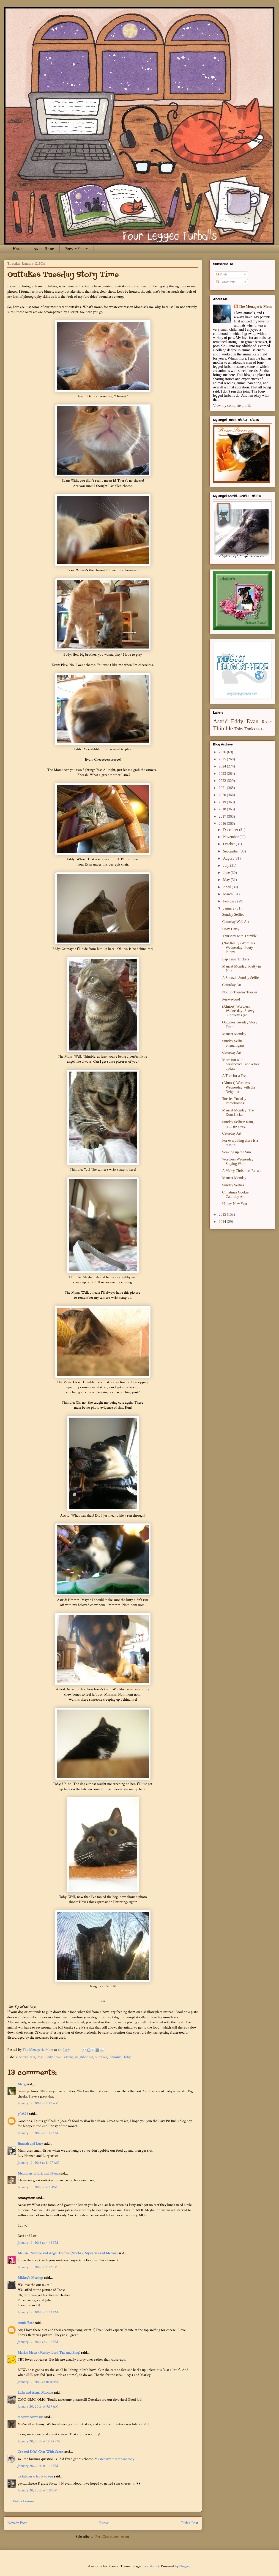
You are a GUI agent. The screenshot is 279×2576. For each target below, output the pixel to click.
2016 (223, 823)
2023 (223, 773)
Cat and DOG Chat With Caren (40, 2452)
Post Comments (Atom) (112, 2536)
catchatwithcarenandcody (116, 2459)
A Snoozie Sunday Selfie (240, 978)
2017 (223, 816)
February (230, 901)
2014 (223, 1221)
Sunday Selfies (233, 914)
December (231, 830)
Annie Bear (26, 2322)
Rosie (267, 721)
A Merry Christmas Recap (241, 1171)
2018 (223, 809)
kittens (68, 2057)
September (231, 851)
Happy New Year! (235, 1204)
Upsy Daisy (230, 929)
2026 (223, 752)
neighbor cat (84, 2057)
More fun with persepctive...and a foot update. (241, 1064)
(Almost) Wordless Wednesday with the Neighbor (238, 1087)
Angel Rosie (44, 249)
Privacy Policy (76, 249)
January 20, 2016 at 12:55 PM (39, 2441)
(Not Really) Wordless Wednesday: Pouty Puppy (238, 947)
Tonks (249, 728)
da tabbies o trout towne (35, 2476)
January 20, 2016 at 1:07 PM (38, 2465)
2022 (223, 781)
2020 (223, 795)
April (227, 887)
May (227, 880)
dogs (40, 2057)
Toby (127, 2057)
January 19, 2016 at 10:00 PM (38, 2382)
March (228, 894)
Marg (21, 2084)
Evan (58, 2057)
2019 (223, 802)
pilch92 (23, 2113)
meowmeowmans (30, 2417)
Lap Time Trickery (236, 959)
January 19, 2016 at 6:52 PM (38, 2312)
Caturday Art (231, 985)
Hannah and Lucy (30, 2143)
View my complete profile (232, 405)
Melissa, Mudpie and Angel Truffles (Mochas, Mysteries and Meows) (68, 2253)
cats (32, 2057)
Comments (225, 282)
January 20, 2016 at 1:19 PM (37, 2490)
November (231, 837)
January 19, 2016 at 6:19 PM (37, 2267)
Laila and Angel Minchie (35, 2392)
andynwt (153, 2566)
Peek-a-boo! (231, 999)
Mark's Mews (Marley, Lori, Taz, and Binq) (49, 2352)
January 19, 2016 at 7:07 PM (38, 2342)
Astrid (23, 2057)
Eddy (48, 2057)
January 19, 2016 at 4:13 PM (37, 2187)
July (226, 865)
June (227, 872)
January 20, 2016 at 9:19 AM (38, 2406)
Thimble (115, 2057)
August (229, 858)
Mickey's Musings (30, 2277)
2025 (223, 759)
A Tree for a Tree (234, 1076)
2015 (223, 1214)
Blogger (184, 2566)
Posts (221, 274)
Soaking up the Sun (236, 1152)
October (229, 844)
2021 (223, 788)
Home (17, 249)
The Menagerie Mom (255, 306)
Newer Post (17, 2523)
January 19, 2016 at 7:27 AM (38, 2103)
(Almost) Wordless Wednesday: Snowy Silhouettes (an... (238, 1010)
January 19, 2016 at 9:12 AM (38, 2133)
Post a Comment (25, 2501)
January (229, 908)
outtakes (101, 2057)
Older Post (189, 2523)
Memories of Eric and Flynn (38, 2173)
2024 (223, 766)
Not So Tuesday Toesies (239, 992)
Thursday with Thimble (239, 936)
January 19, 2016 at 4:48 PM (38, 2242)
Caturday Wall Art (235, 922)
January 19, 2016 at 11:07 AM (38, 2162)
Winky (260, 729)
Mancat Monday (234, 1034)
